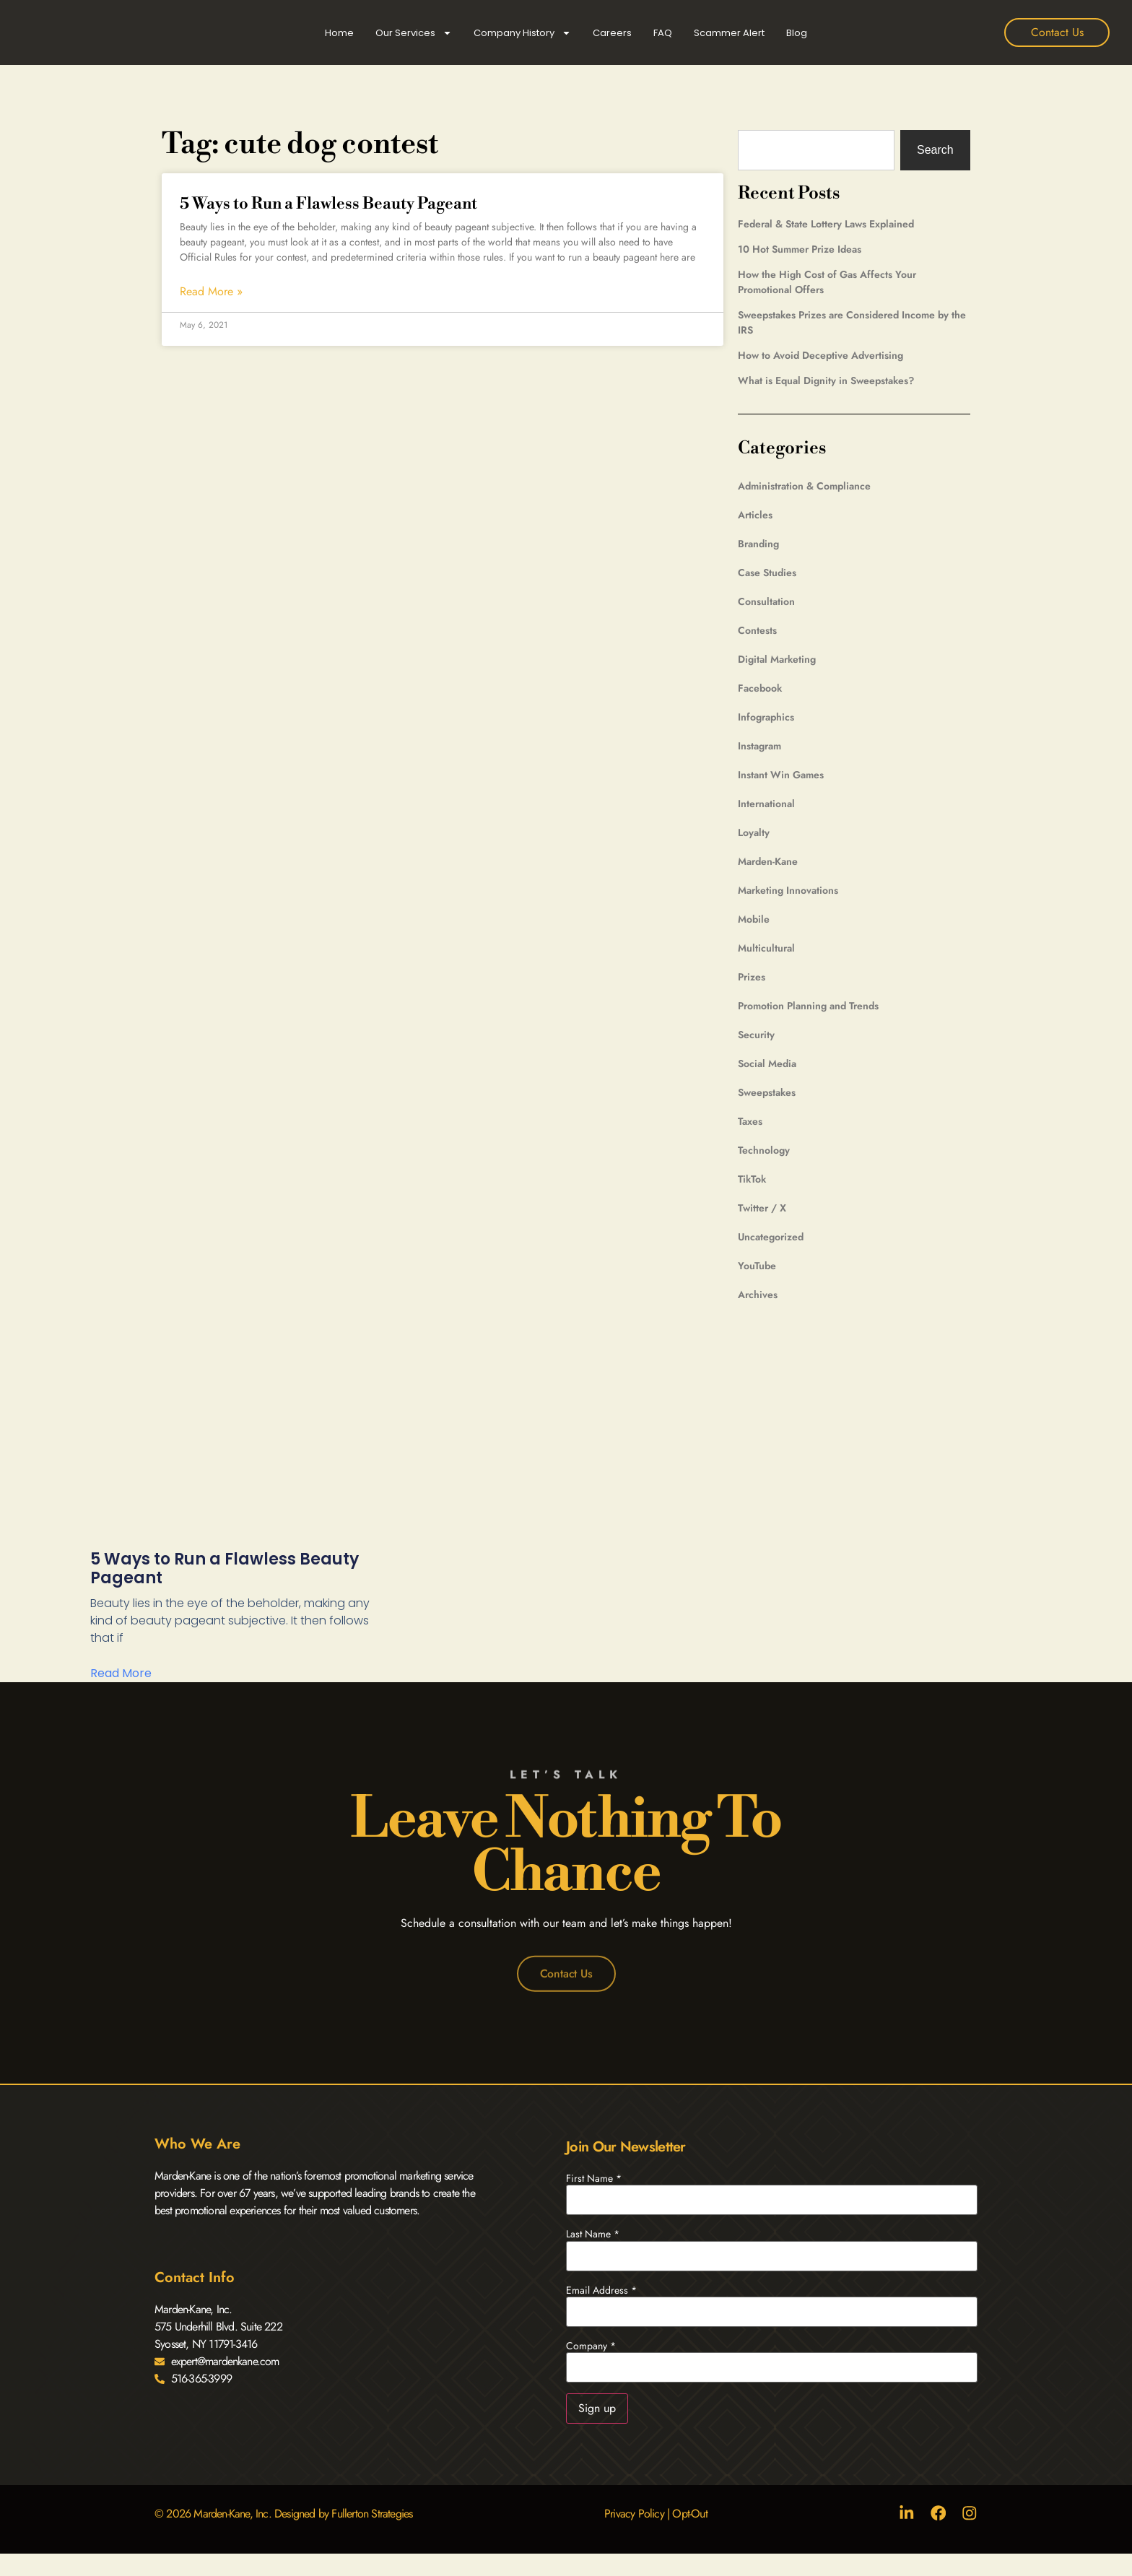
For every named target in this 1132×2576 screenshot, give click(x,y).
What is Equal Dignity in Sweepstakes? (826, 380)
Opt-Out (689, 2513)
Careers (612, 33)
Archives (758, 1294)
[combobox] (815, 150)
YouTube (757, 1265)
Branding (758, 543)
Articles (755, 515)
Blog (796, 33)
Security (756, 1034)
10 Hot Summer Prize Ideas (799, 249)
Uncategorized (771, 1237)
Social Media (767, 1063)
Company (591, 2346)
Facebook (760, 688)
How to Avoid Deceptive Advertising (820, 355)
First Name (594, 2178)
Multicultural (766, 948)
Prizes (751, 977)
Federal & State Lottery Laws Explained (826, 224)
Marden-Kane (768, 861)
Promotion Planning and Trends (808, 1005)
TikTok (752, 1179)
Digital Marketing (777, 659)
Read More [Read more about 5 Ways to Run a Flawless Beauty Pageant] (121, 1673)
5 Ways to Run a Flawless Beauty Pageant (328, 204)
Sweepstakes (767, 1092)
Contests (757, 630)
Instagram (759, 746)
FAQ (662, 33)
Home (339, 33)
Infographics (766, 717)
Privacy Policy (633, 2513)
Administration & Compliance (804, 486)
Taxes (750, 1121)
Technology (764, 1150)
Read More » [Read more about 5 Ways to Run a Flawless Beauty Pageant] (211, 291)
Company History (522, 33)
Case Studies (767, 572)
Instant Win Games (781, 774)
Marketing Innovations (788, 890)
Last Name (592, 2234)
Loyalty (754, 832)
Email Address (601, 2290)
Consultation (766, 601)
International (766, 803)
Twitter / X (762, 1208)
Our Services (413, 33)
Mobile (754, 919)
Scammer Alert (729, 33)
